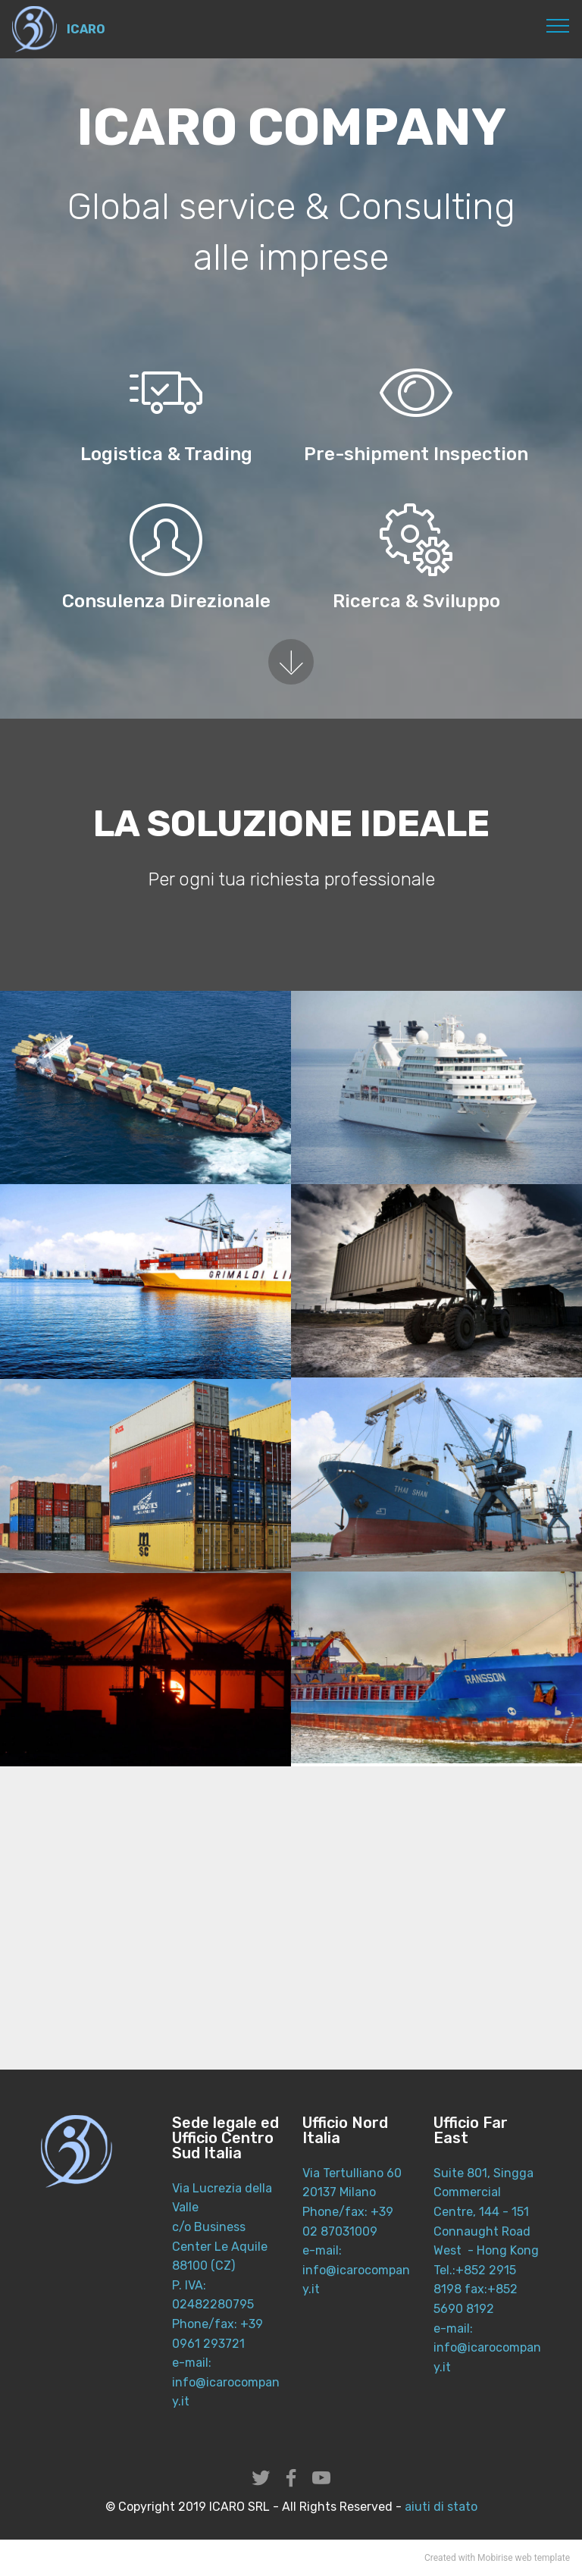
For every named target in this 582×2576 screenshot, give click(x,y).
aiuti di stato (439, 2506)
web (523, 2557)
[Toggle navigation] (558, 25)
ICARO (86, 29)
